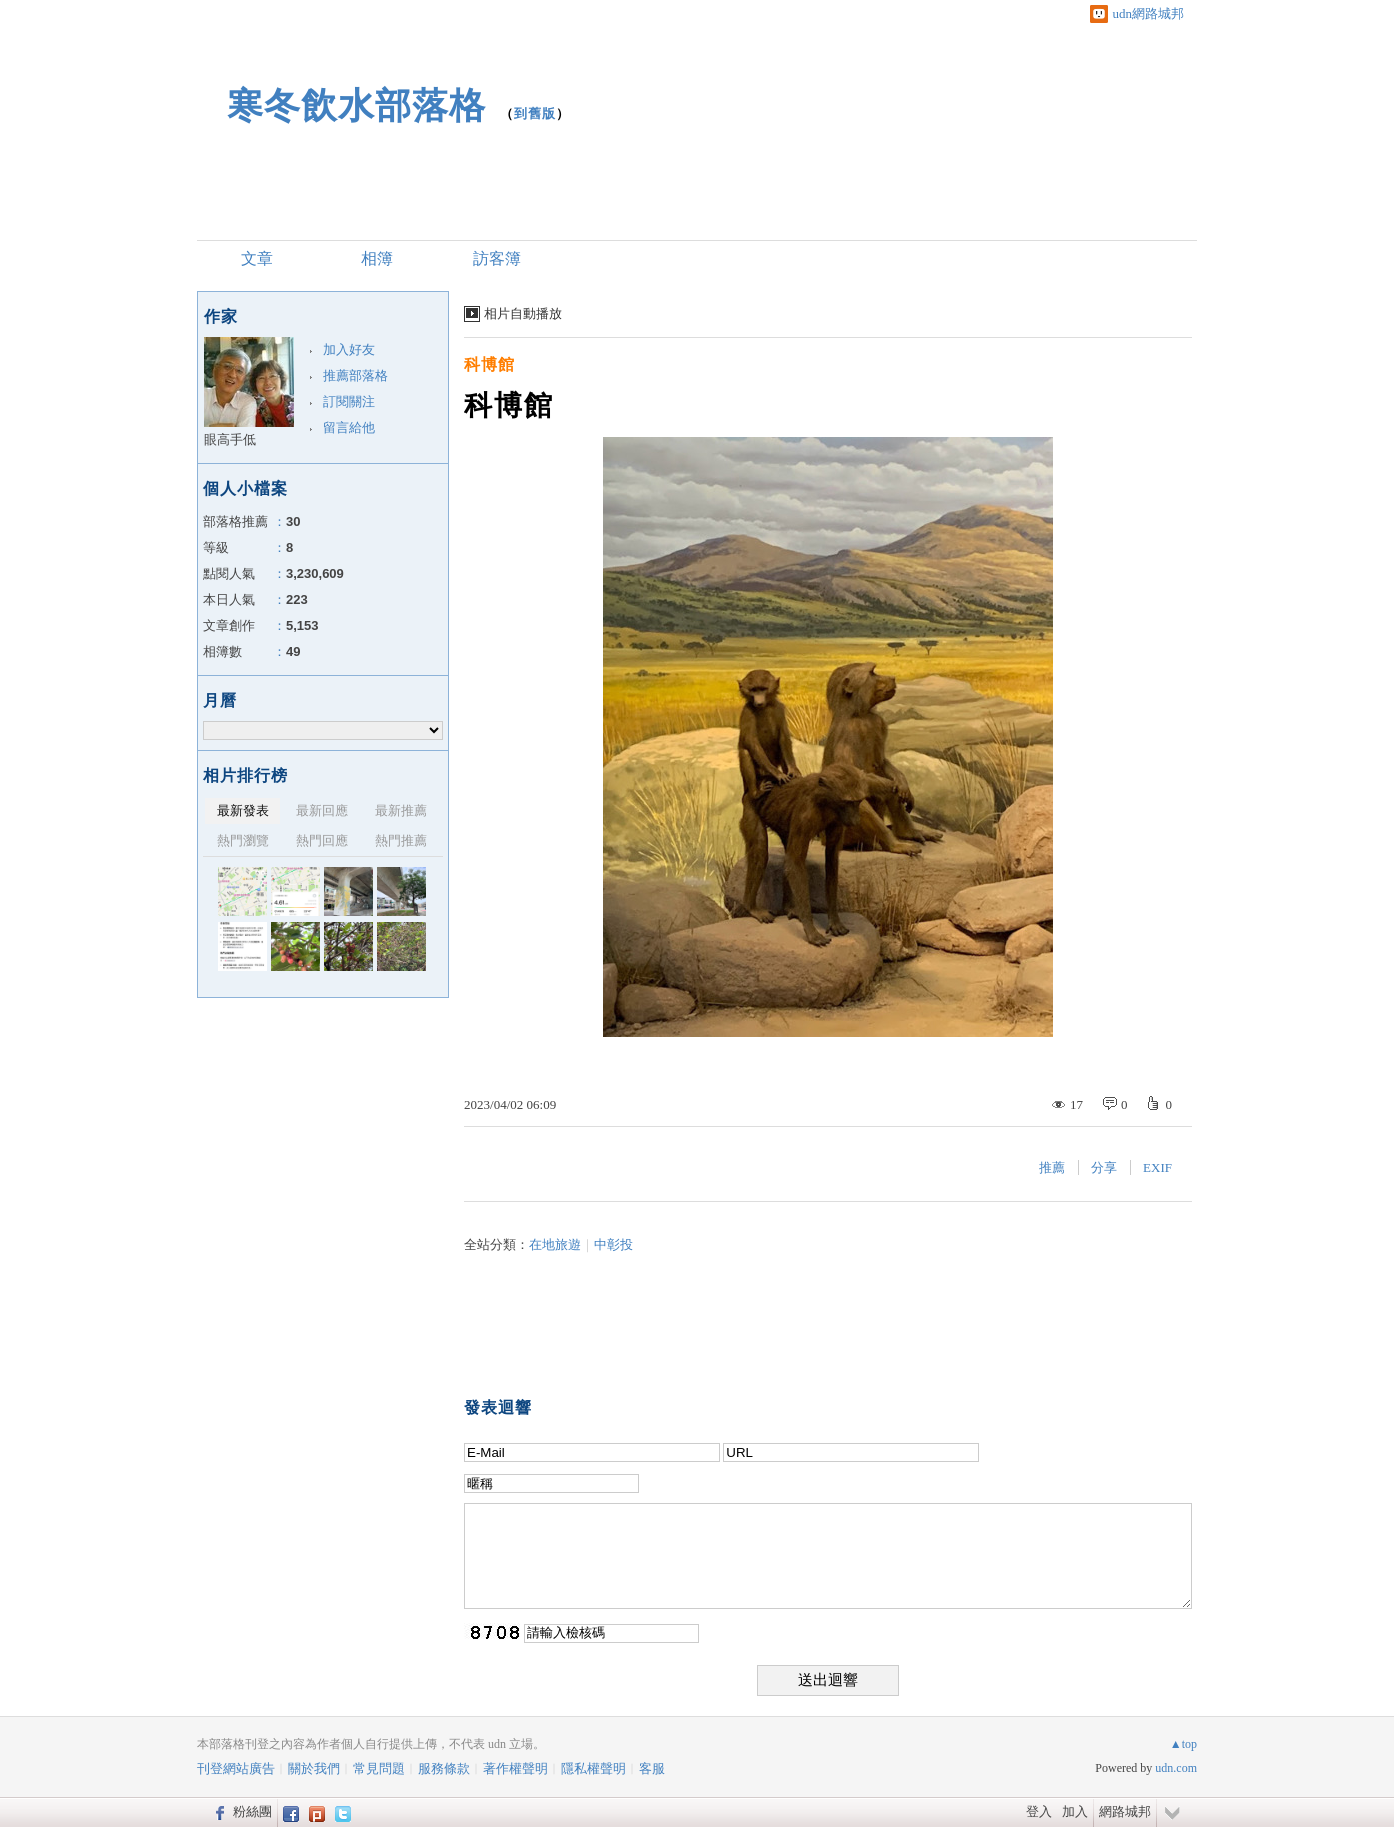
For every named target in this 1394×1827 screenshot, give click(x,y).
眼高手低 (230, 439)
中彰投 (613, 1244)
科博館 (489, 364)
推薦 (1052, 1167)
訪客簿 (497, 258)
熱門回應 (322, 840)
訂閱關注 (349, 401)
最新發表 (243, 810)
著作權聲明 (515, 1768)
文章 (257, 258)
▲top (1183, 1744)
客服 (652, 1768)
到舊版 (535, 113)
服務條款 (444, 1768)
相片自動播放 (523, 313)
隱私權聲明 (593, 1768)
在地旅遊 (555, 1244)
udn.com (1176, 1768)
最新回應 (322, 810)
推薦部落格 (355, 375)
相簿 (377, 258)
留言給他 (349, 427)
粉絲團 (252, 1811)
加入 (1075, 1811)
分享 (1104, 1167)
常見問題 (379, 1768)
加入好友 (349, 349)
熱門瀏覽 (243, 840)
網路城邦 (1125, 1811)
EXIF (1157, 1167)
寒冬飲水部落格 (356, 105)
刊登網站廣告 (236, 1768)
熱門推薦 (401, 840)
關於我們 (314, 1768)
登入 (1039, 1811)
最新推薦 (401, 810)
